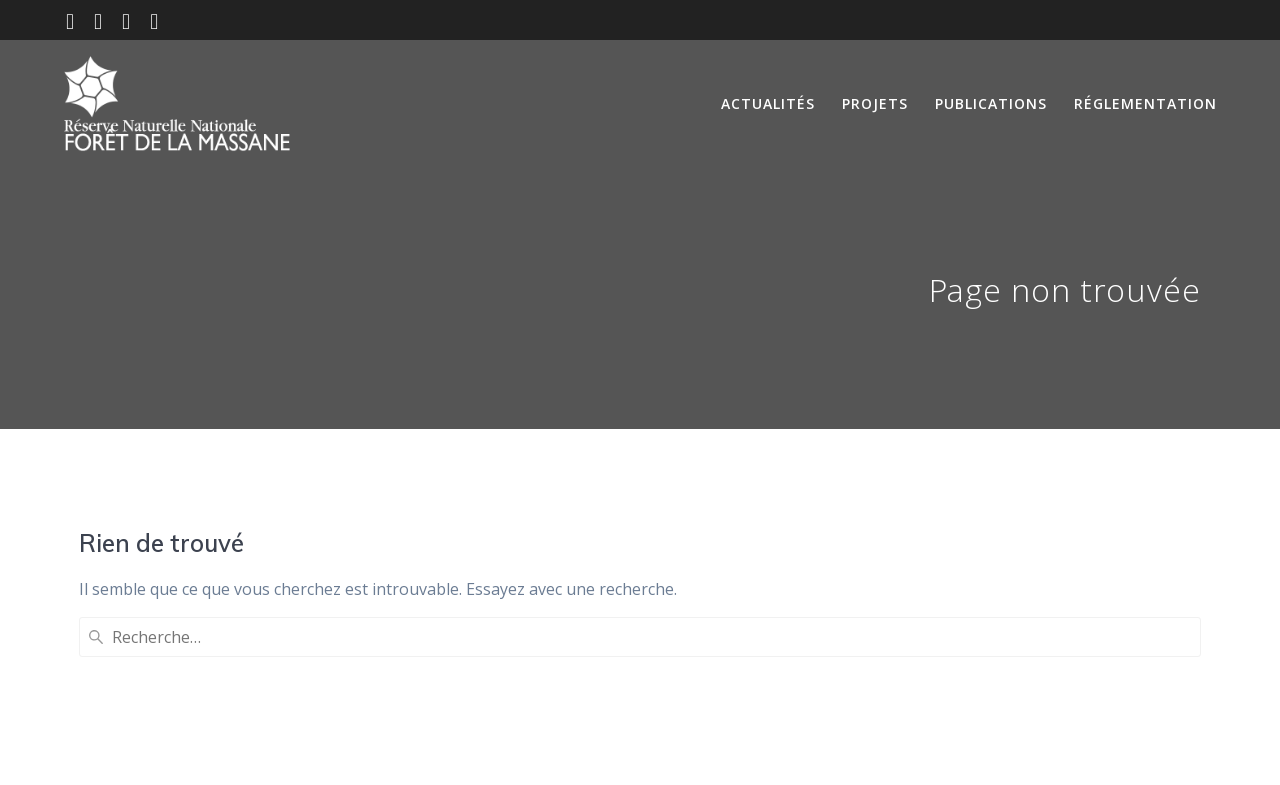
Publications (991, 103)
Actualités (768, 103)
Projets (875, 103)
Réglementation (1145, 103)
